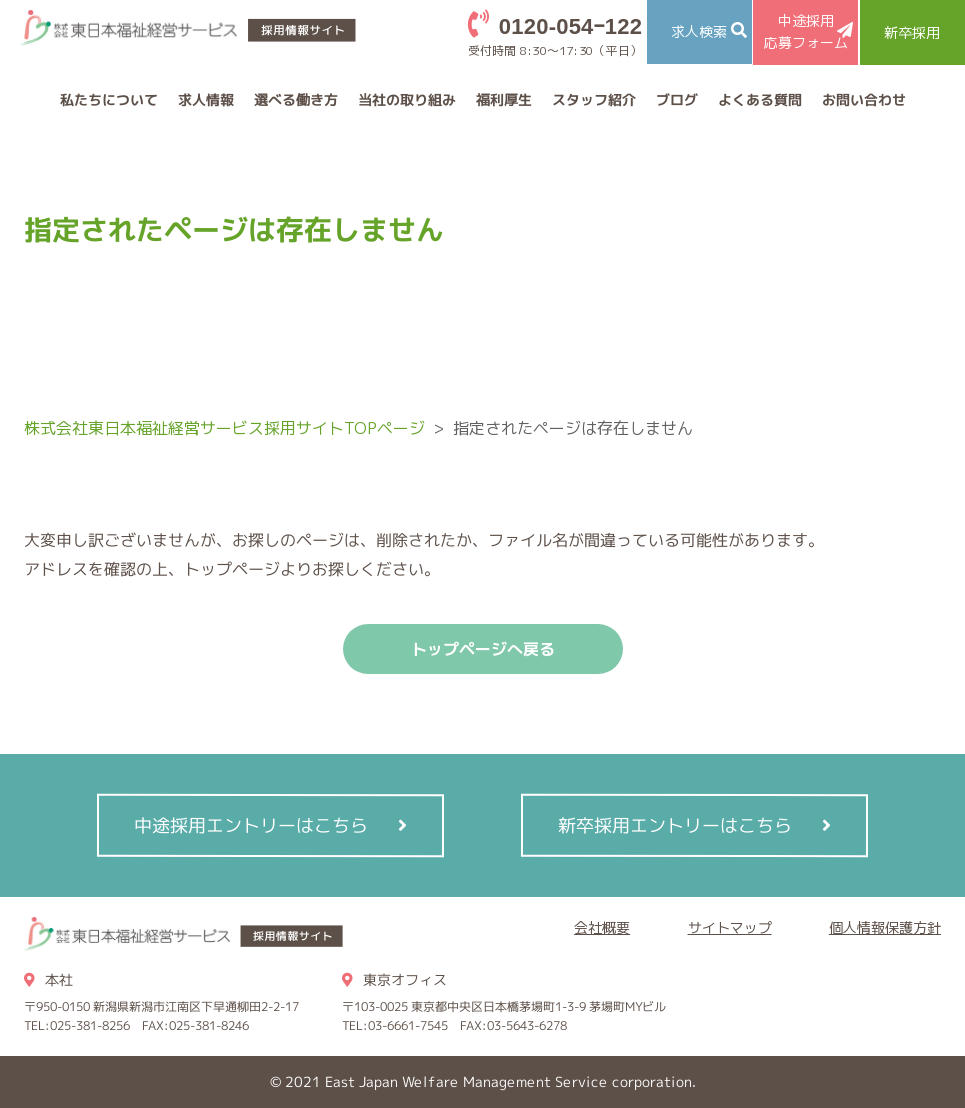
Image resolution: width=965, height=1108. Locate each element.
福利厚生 (503, 99)
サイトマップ (730, 927)
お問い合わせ (863, 99)
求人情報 (205, 99)
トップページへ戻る (483, 649)
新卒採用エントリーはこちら (675, 824)
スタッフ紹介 (593, 99)
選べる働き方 (295, 99)
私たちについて (108, 99)
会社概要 (602, 927)
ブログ (676, 99)
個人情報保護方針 (885, 927)
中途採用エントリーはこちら (251, 824)
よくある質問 (759, 99)
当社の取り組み (406, 99)
